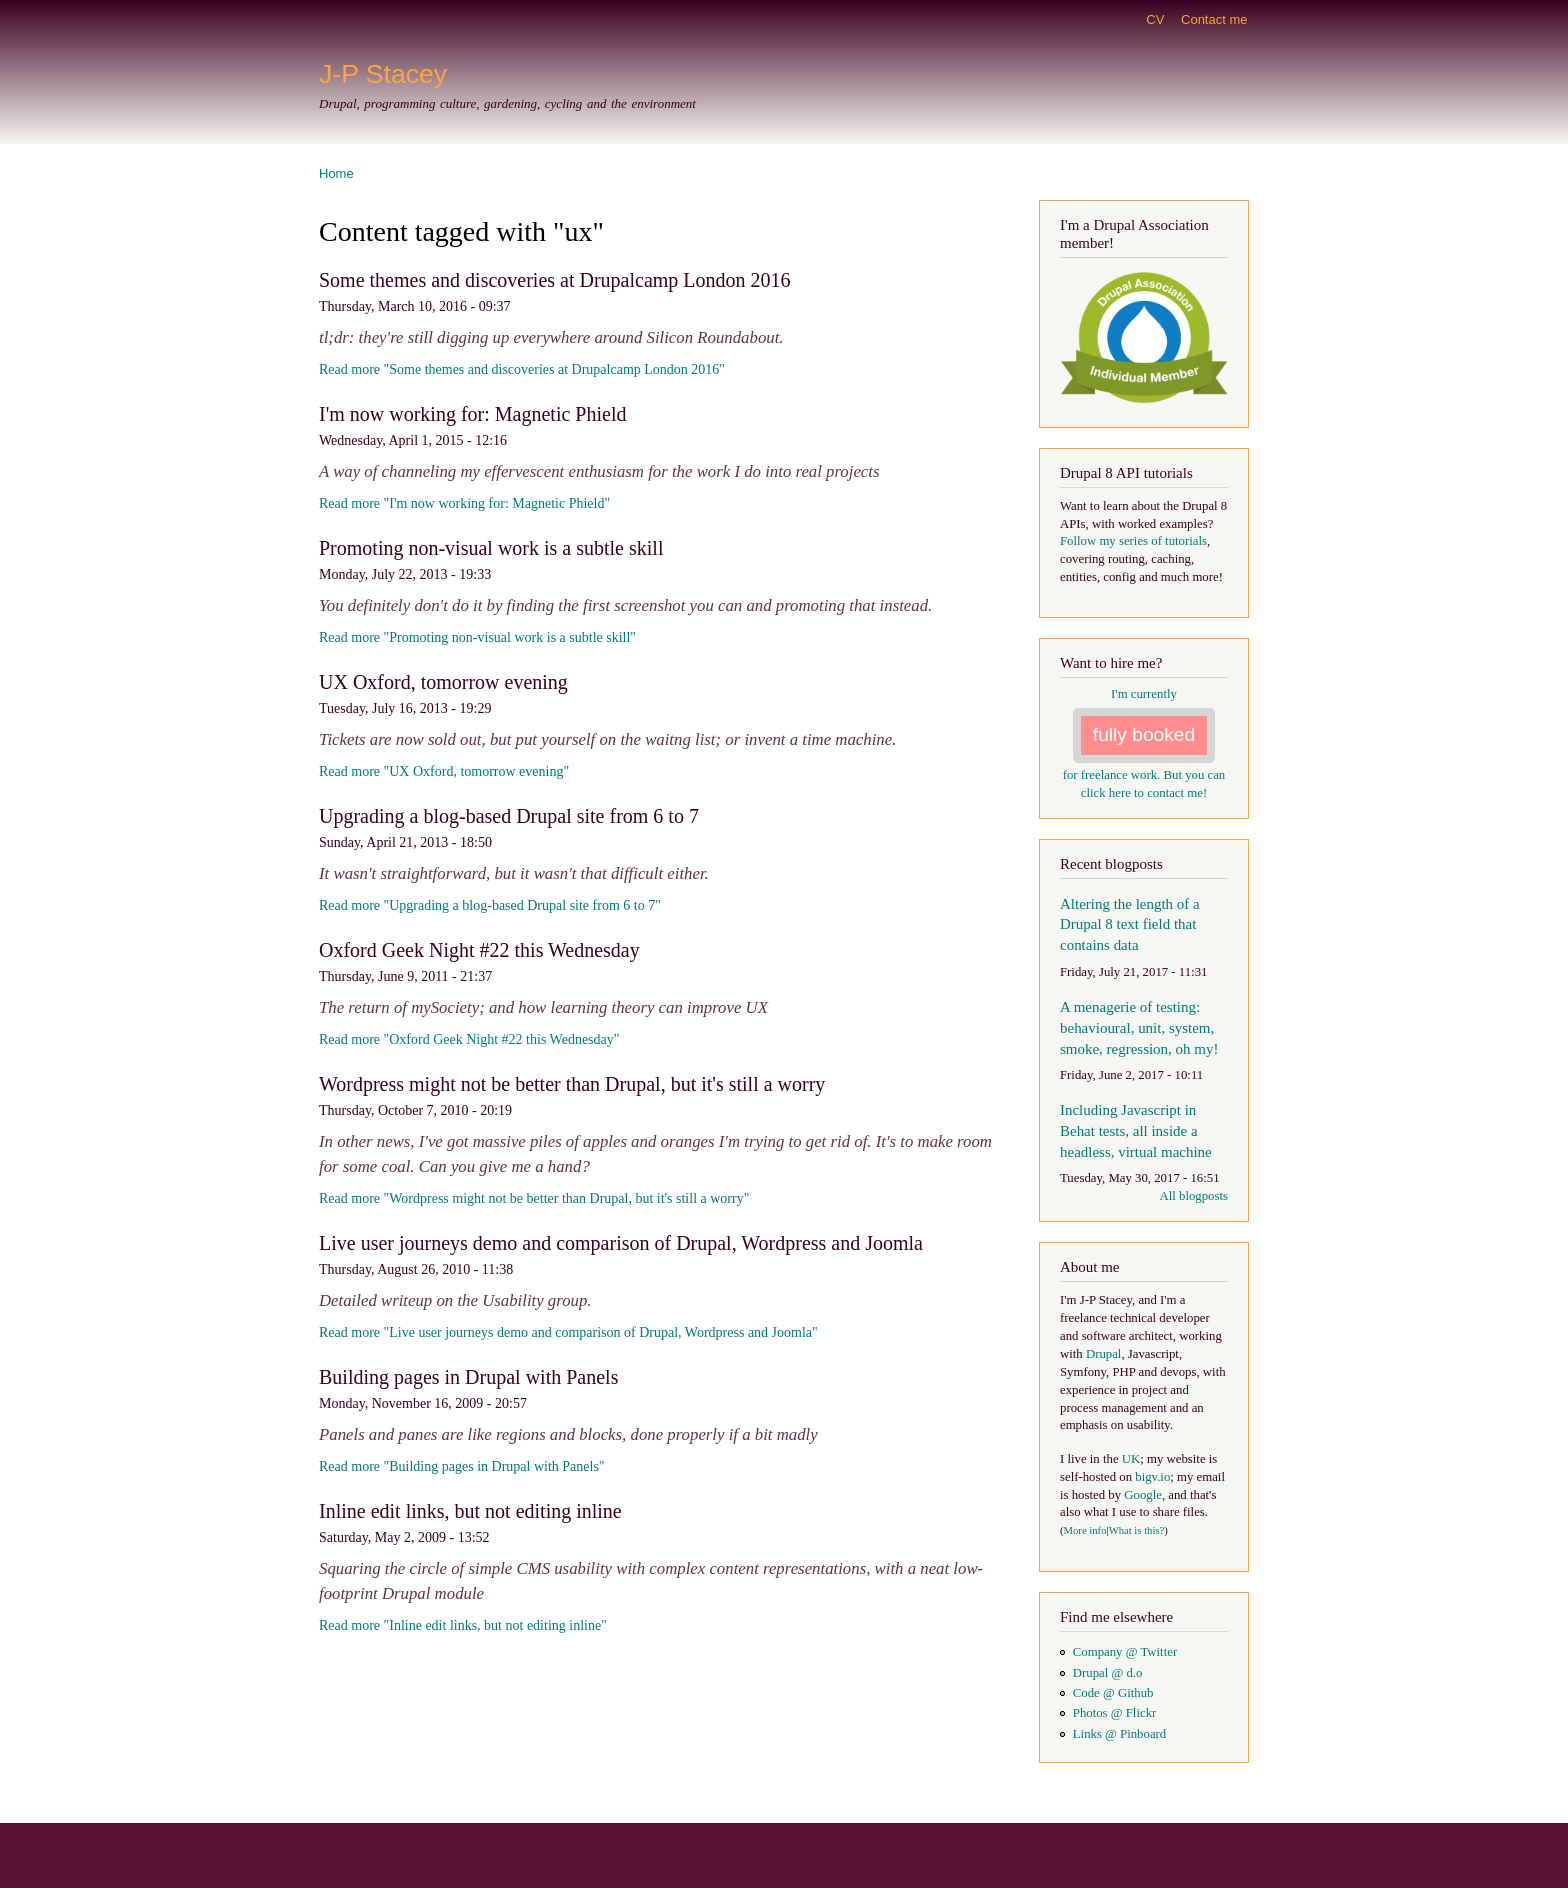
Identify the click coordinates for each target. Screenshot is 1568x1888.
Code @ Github (1113, 1693)
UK (1131, 1459)
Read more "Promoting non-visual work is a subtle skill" (477, 637)
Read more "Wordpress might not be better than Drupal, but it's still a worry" (534, 1198)
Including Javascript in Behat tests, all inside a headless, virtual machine (1136, 1131)
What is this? (1137, 1530)
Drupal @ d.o (1108, 1673)
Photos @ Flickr (1115, 1713)
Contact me (1214, 19)
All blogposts (1193, 1196)
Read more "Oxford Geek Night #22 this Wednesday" (469, 1039)
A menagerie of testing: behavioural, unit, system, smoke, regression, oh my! (1139, 1028)
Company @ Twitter (1125, 1652)
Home (336, 173)
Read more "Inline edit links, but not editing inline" (463, 1625)
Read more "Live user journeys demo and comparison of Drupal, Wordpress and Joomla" (568, 1332)
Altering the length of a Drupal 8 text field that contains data (1130, 925)
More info (1085, 1530)
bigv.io (1152, 1477)
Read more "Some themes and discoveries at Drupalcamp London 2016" (522, 369)
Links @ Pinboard (1119, 1734)
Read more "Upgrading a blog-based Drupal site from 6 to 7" (490, 905)
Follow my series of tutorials (1133, 541)
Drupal (1104, 1354)
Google (1143, 1495)
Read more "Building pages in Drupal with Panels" (462, 1466)
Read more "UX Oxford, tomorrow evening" (444, 771)
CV (1155, 19)
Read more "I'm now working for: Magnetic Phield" (464, 503)
